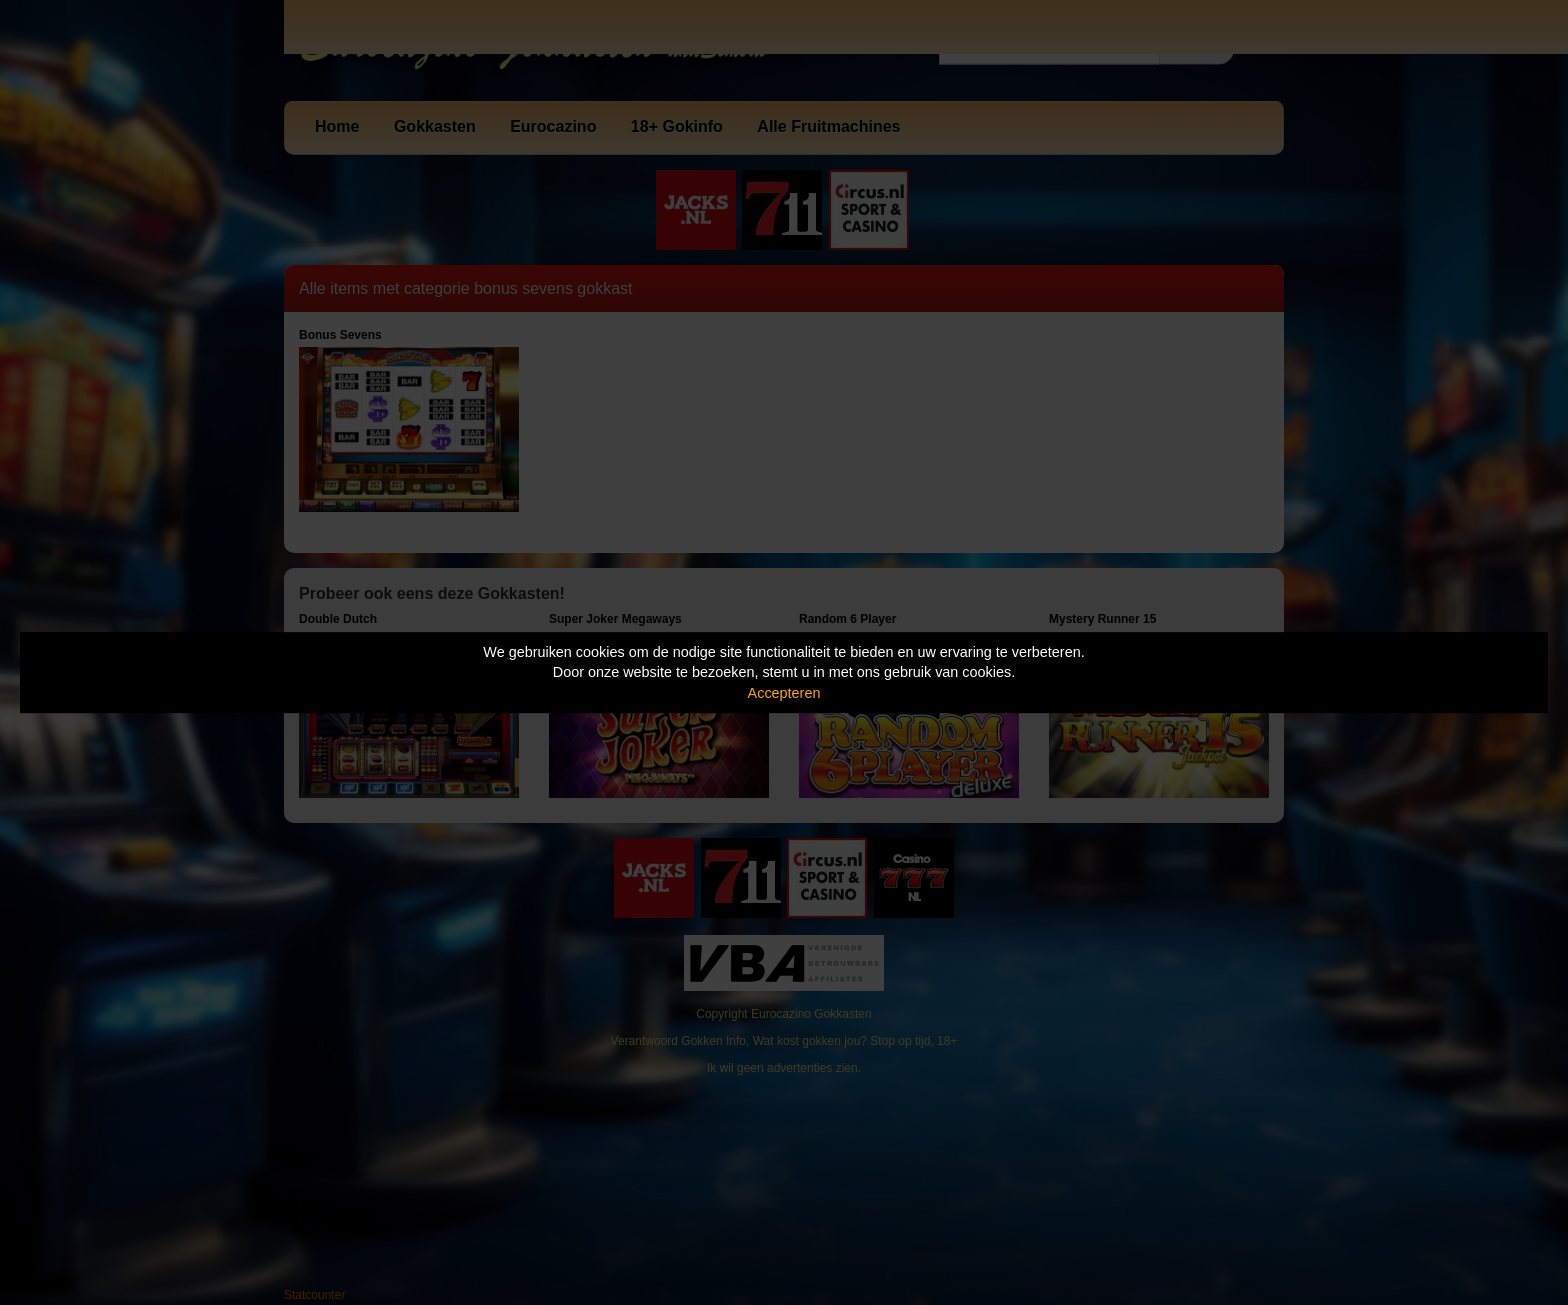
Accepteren (784, 693)
